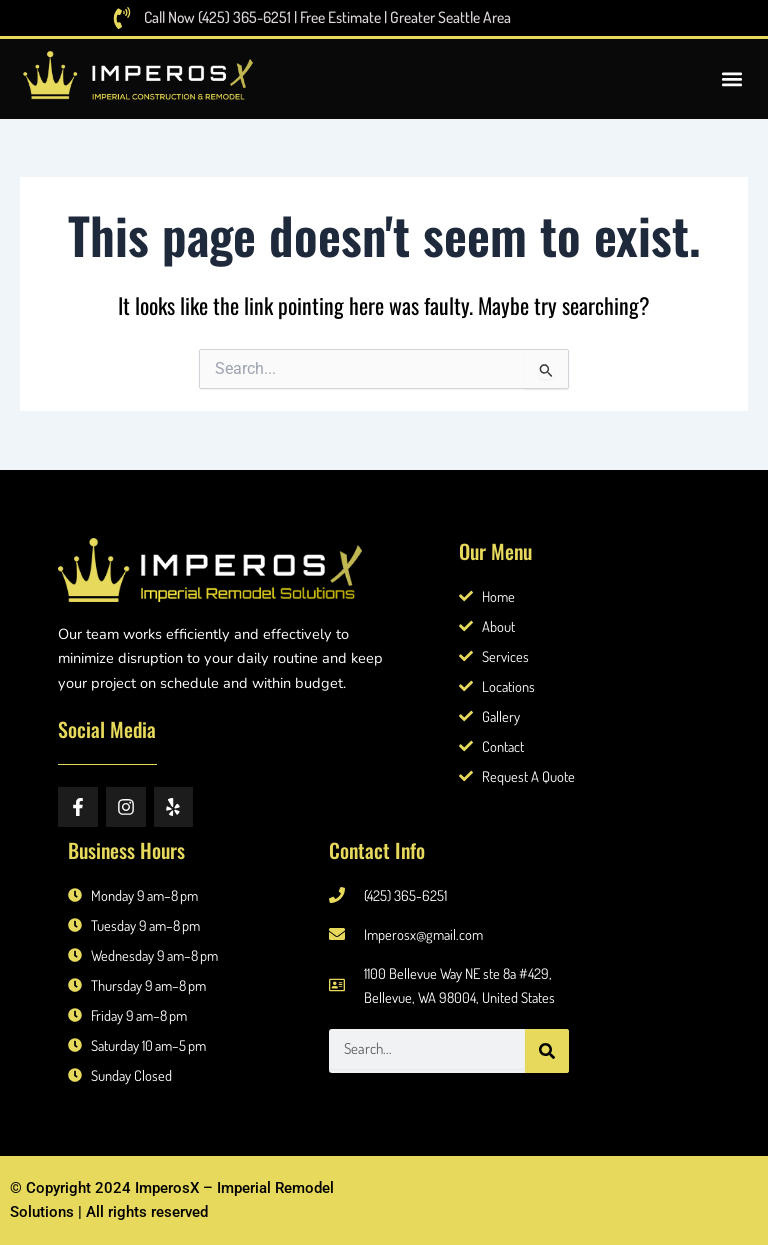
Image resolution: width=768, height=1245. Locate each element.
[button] (731, 79)
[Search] (547, 1051)
